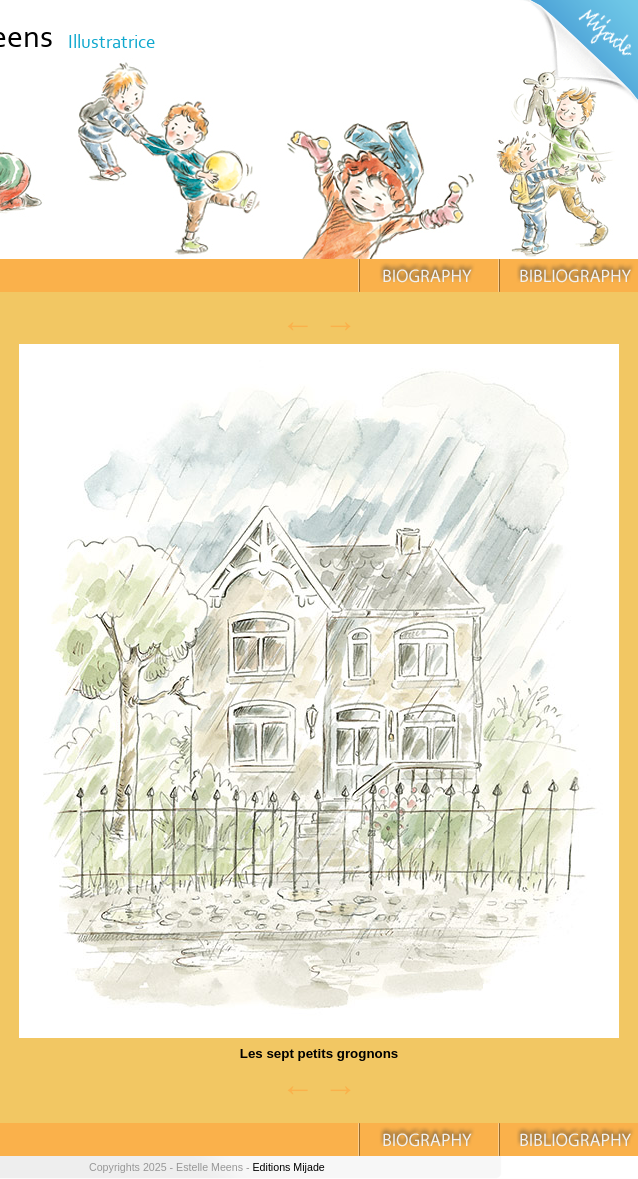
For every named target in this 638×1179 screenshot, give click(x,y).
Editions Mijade (288, 1167)
